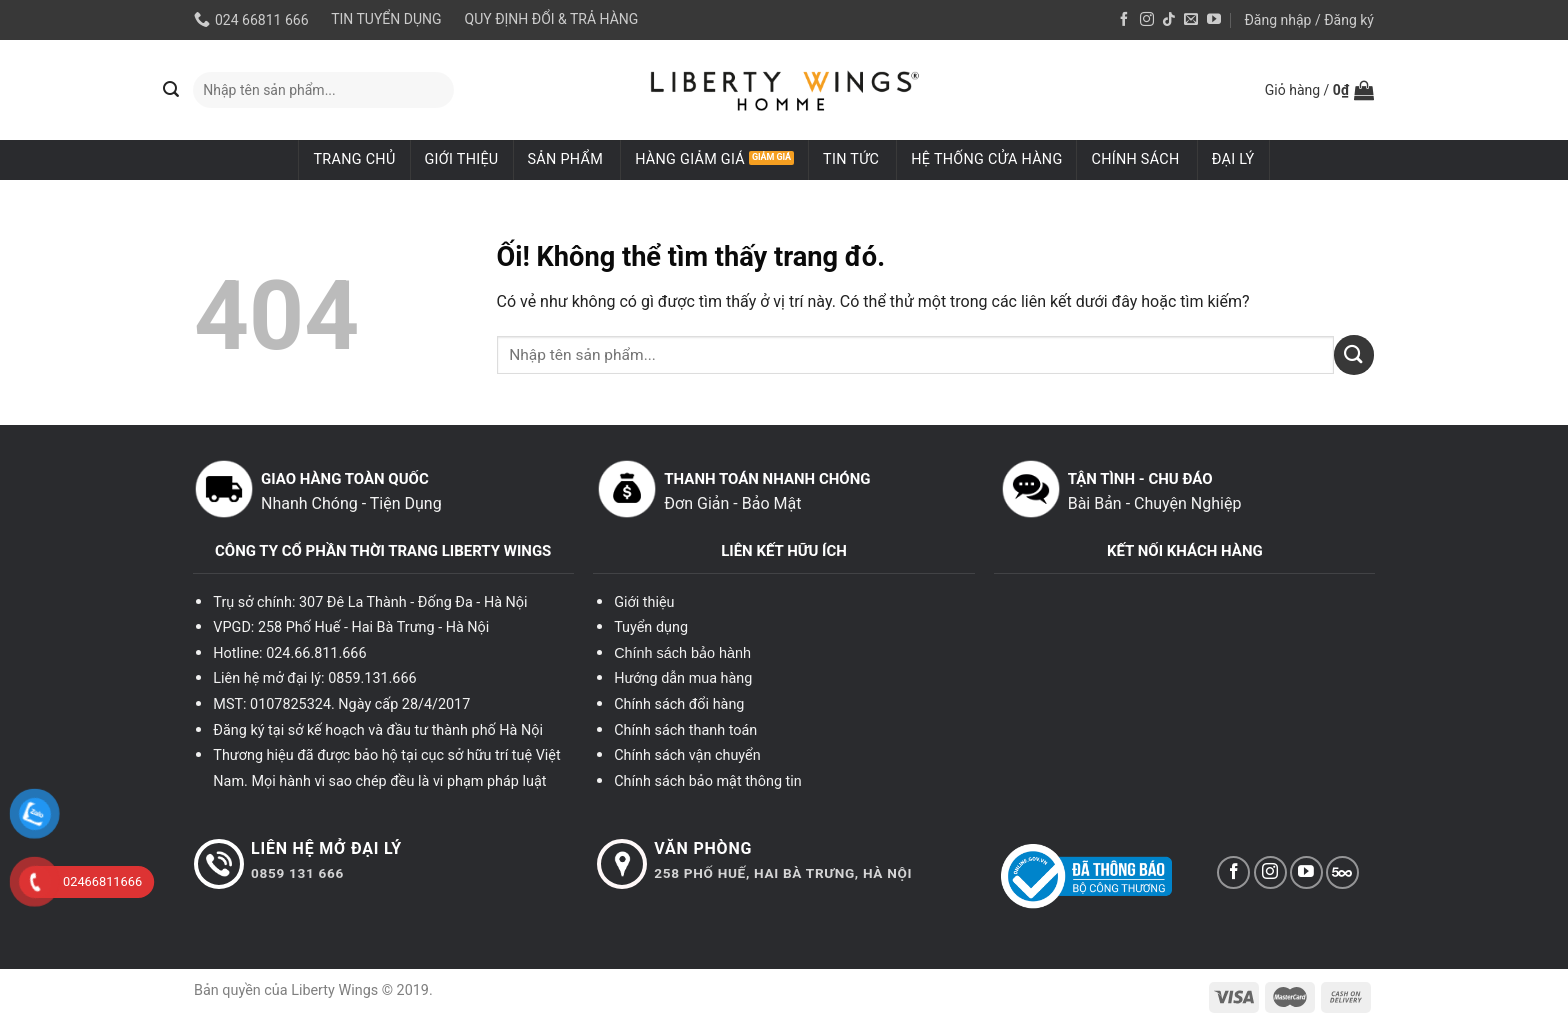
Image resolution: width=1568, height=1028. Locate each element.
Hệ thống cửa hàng (986, 159)
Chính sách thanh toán (685, 730)
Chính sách (1135, 159)
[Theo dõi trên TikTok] (1169, 20)
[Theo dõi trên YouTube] (1214, 20)
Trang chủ (354, 159)
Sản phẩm (566, 159)
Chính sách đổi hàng (679, 704)
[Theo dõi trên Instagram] (1147, 20)
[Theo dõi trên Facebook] (1124, 20)
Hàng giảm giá (690, 159)
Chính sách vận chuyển (687, 755)
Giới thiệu (462, 159)
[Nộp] (172, 90)
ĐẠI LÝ (1233, 159)
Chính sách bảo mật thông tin (708, 781)
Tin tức (851, 159)
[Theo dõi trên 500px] (1342, 872)
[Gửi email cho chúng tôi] (1191, 20)
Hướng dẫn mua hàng (683, 678)
